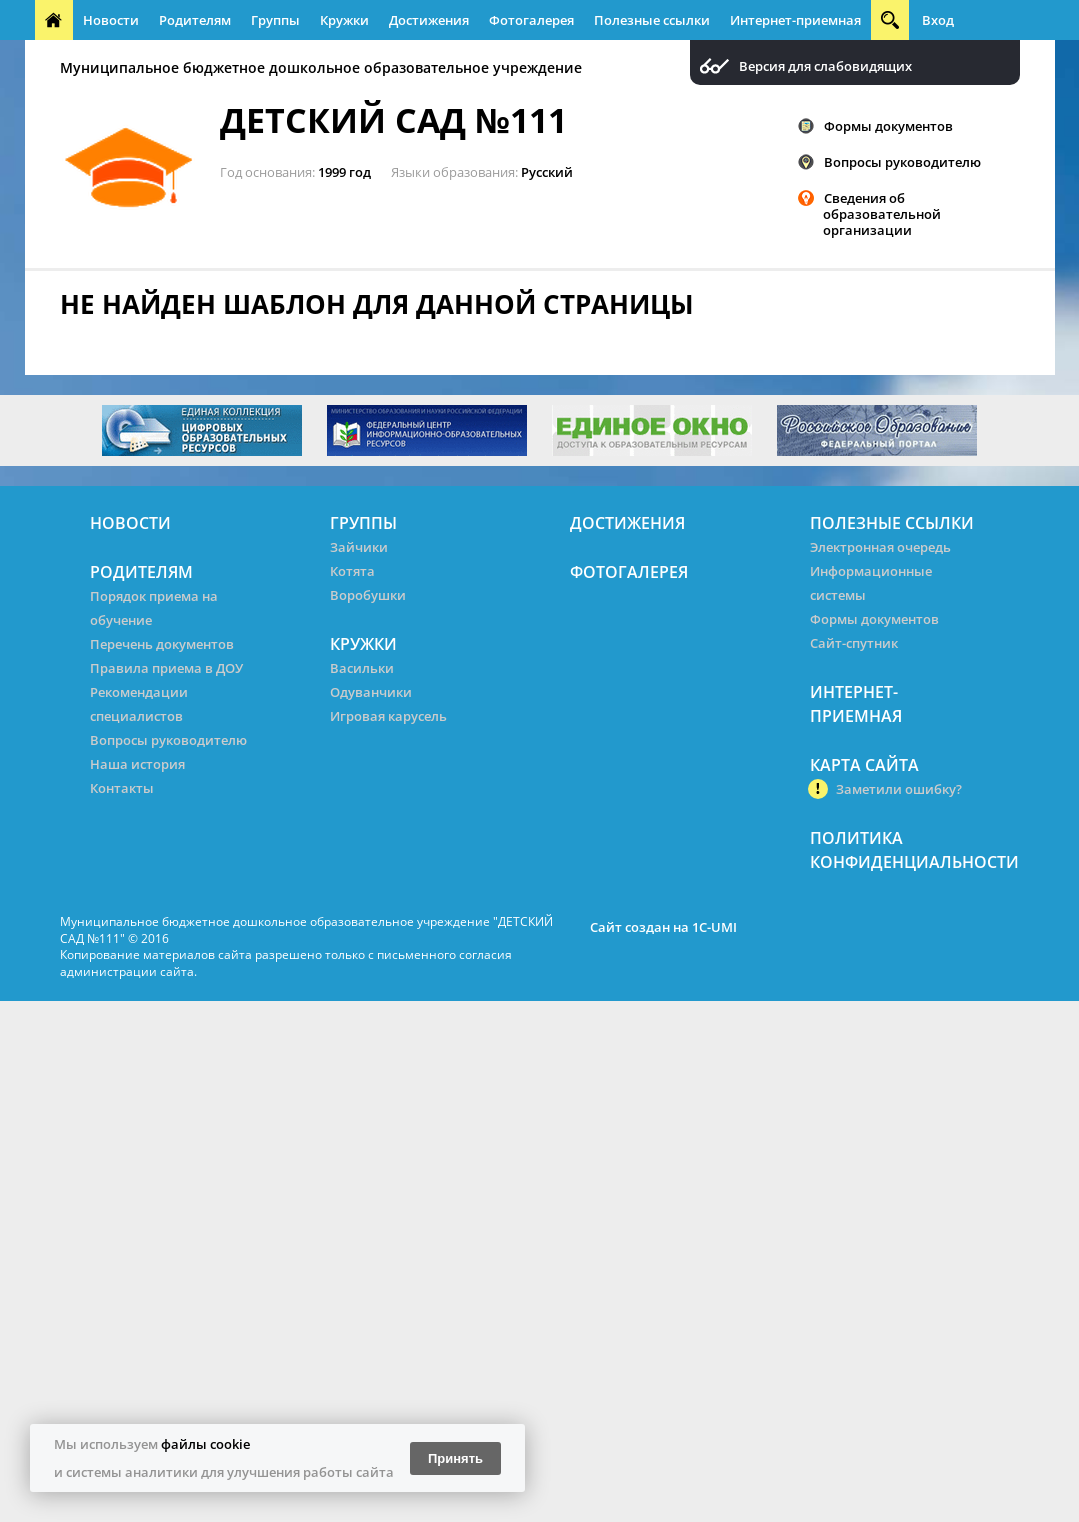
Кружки (344, 20)
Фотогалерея (531, 20)
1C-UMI (714, 927)
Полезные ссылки (652, 20)
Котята (352, 571)
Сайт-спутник (854, 643)
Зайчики (359, 547)
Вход (938, 20)
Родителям (195, 20)
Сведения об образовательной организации (882, 214)
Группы (275, 20)
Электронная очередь (880, 547)
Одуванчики (371, 692)
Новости (111, 20)
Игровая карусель (388, 716)
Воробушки (368, 595)
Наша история (137, 764)
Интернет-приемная (795, 20)
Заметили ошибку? (899, 789)
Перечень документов (162, 644)
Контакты (122, 788)
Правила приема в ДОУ (166, 668)
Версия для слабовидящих (825, 66)
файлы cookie (205, 1444)
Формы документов (888, 126)
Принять (455, 1458)
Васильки (362, 668)
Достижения (429, 20)
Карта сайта (864, 765)
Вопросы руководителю (902, 162)
